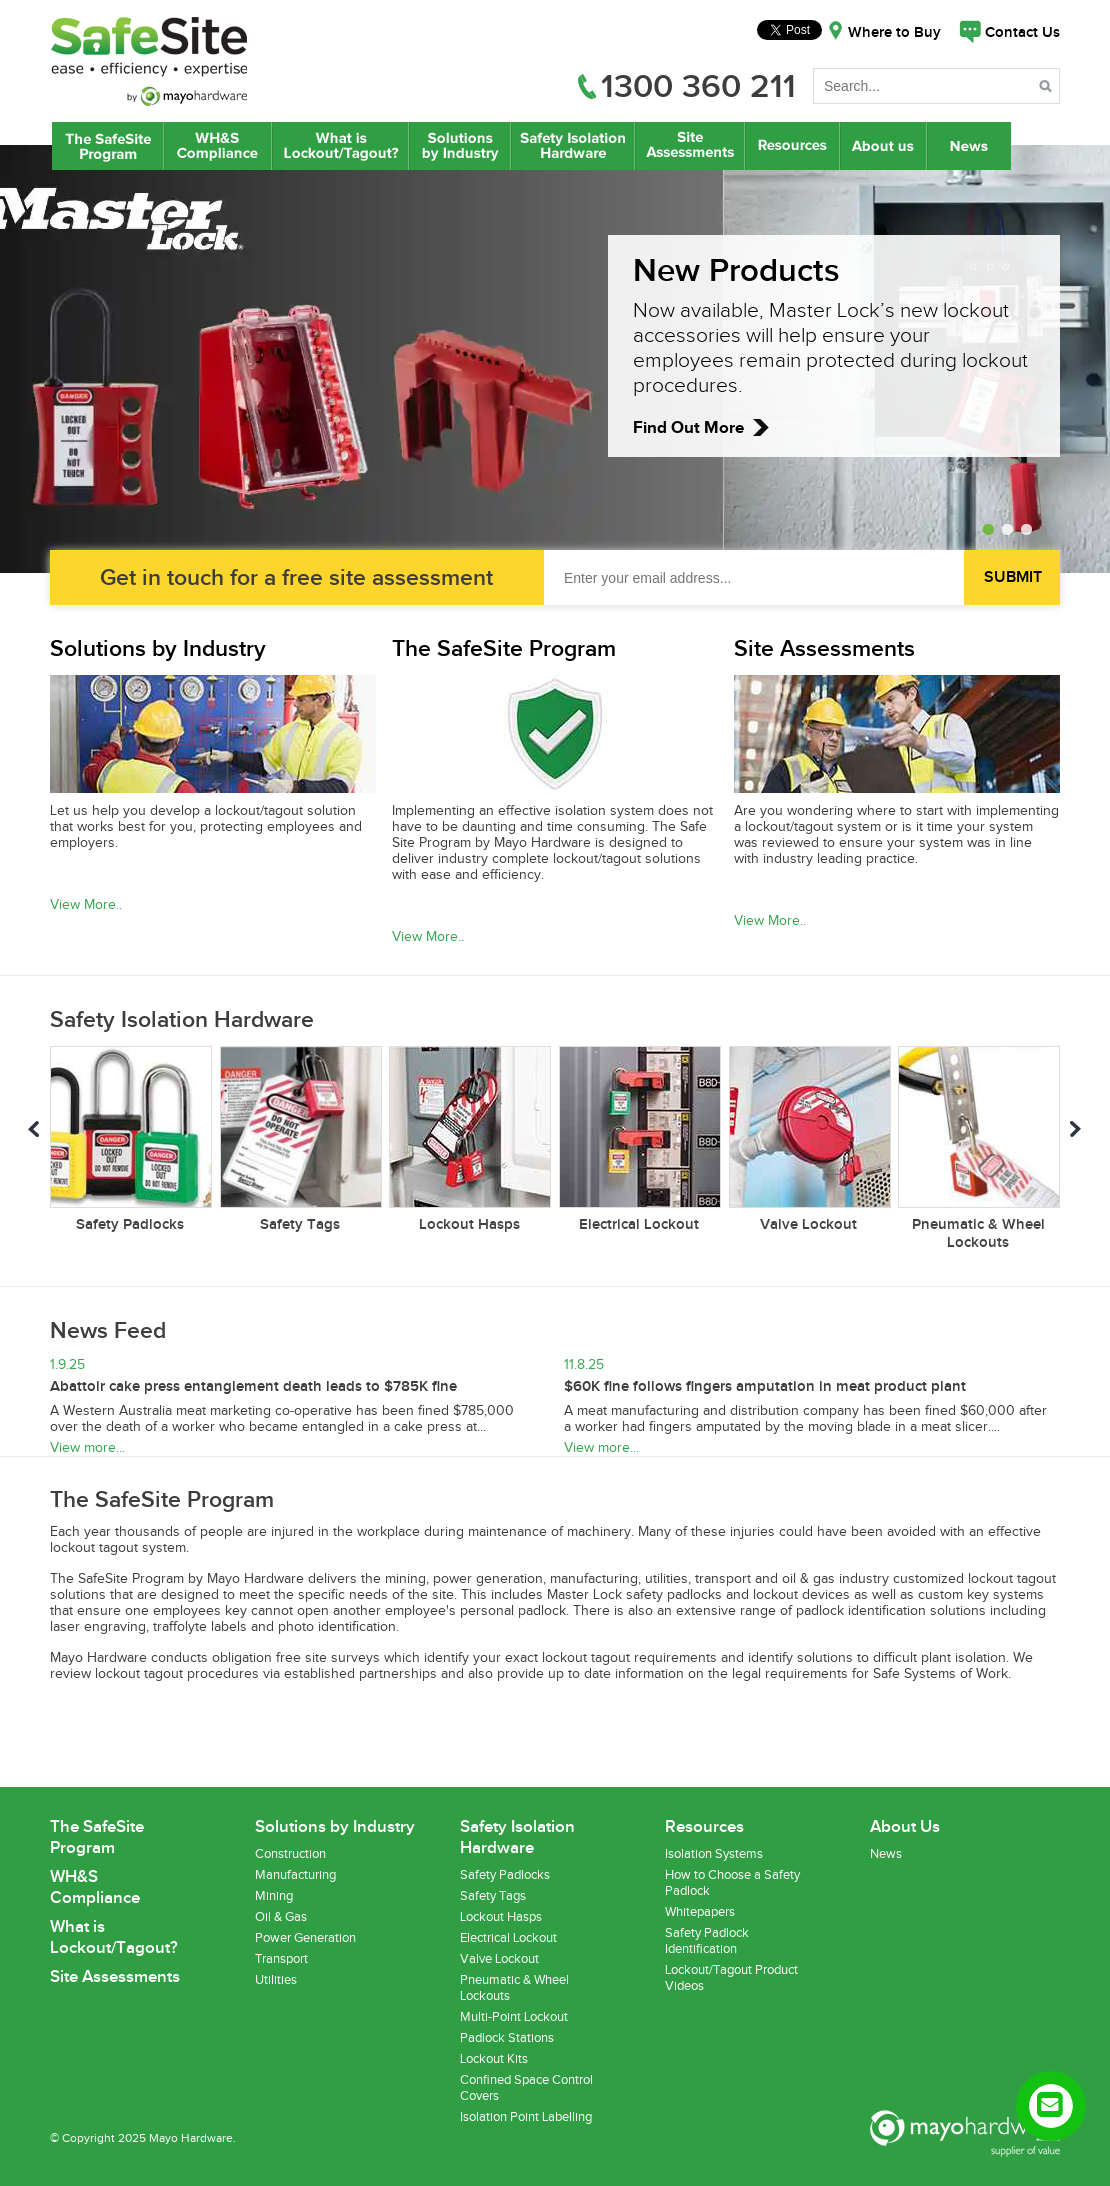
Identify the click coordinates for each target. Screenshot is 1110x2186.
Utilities (276, 1980)
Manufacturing (295, 1875)
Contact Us (1022, 33)
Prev (35, 1131)
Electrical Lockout (508, 1938)
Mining (274, 1896)
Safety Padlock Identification (707, 1941)
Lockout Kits (494, 2059)
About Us (884, 146)
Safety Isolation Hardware (572, 146)
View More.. (86, 905)
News (971, 146)
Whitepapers (700, 1912)
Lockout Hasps (501, 1917)
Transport (281, 1959)
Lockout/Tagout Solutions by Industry (460, 146)
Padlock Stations (507, 2038)
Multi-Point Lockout (514, 2017)
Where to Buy (894, 33)
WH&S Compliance (218, 146)
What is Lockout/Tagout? (340, 146)
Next (1075, 1131)
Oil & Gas (281, 1917)
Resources (792, 146)
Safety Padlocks (505, 1875)
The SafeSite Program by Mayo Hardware (108, 146)
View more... (87, 1448)
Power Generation (305, 1938)
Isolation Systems (714, 1854)
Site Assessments (689, 146)
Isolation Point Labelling (526, 2117)
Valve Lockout (499, 1959)
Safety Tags (493, 1896)
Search (1047, 89)
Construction (290, 1854)
